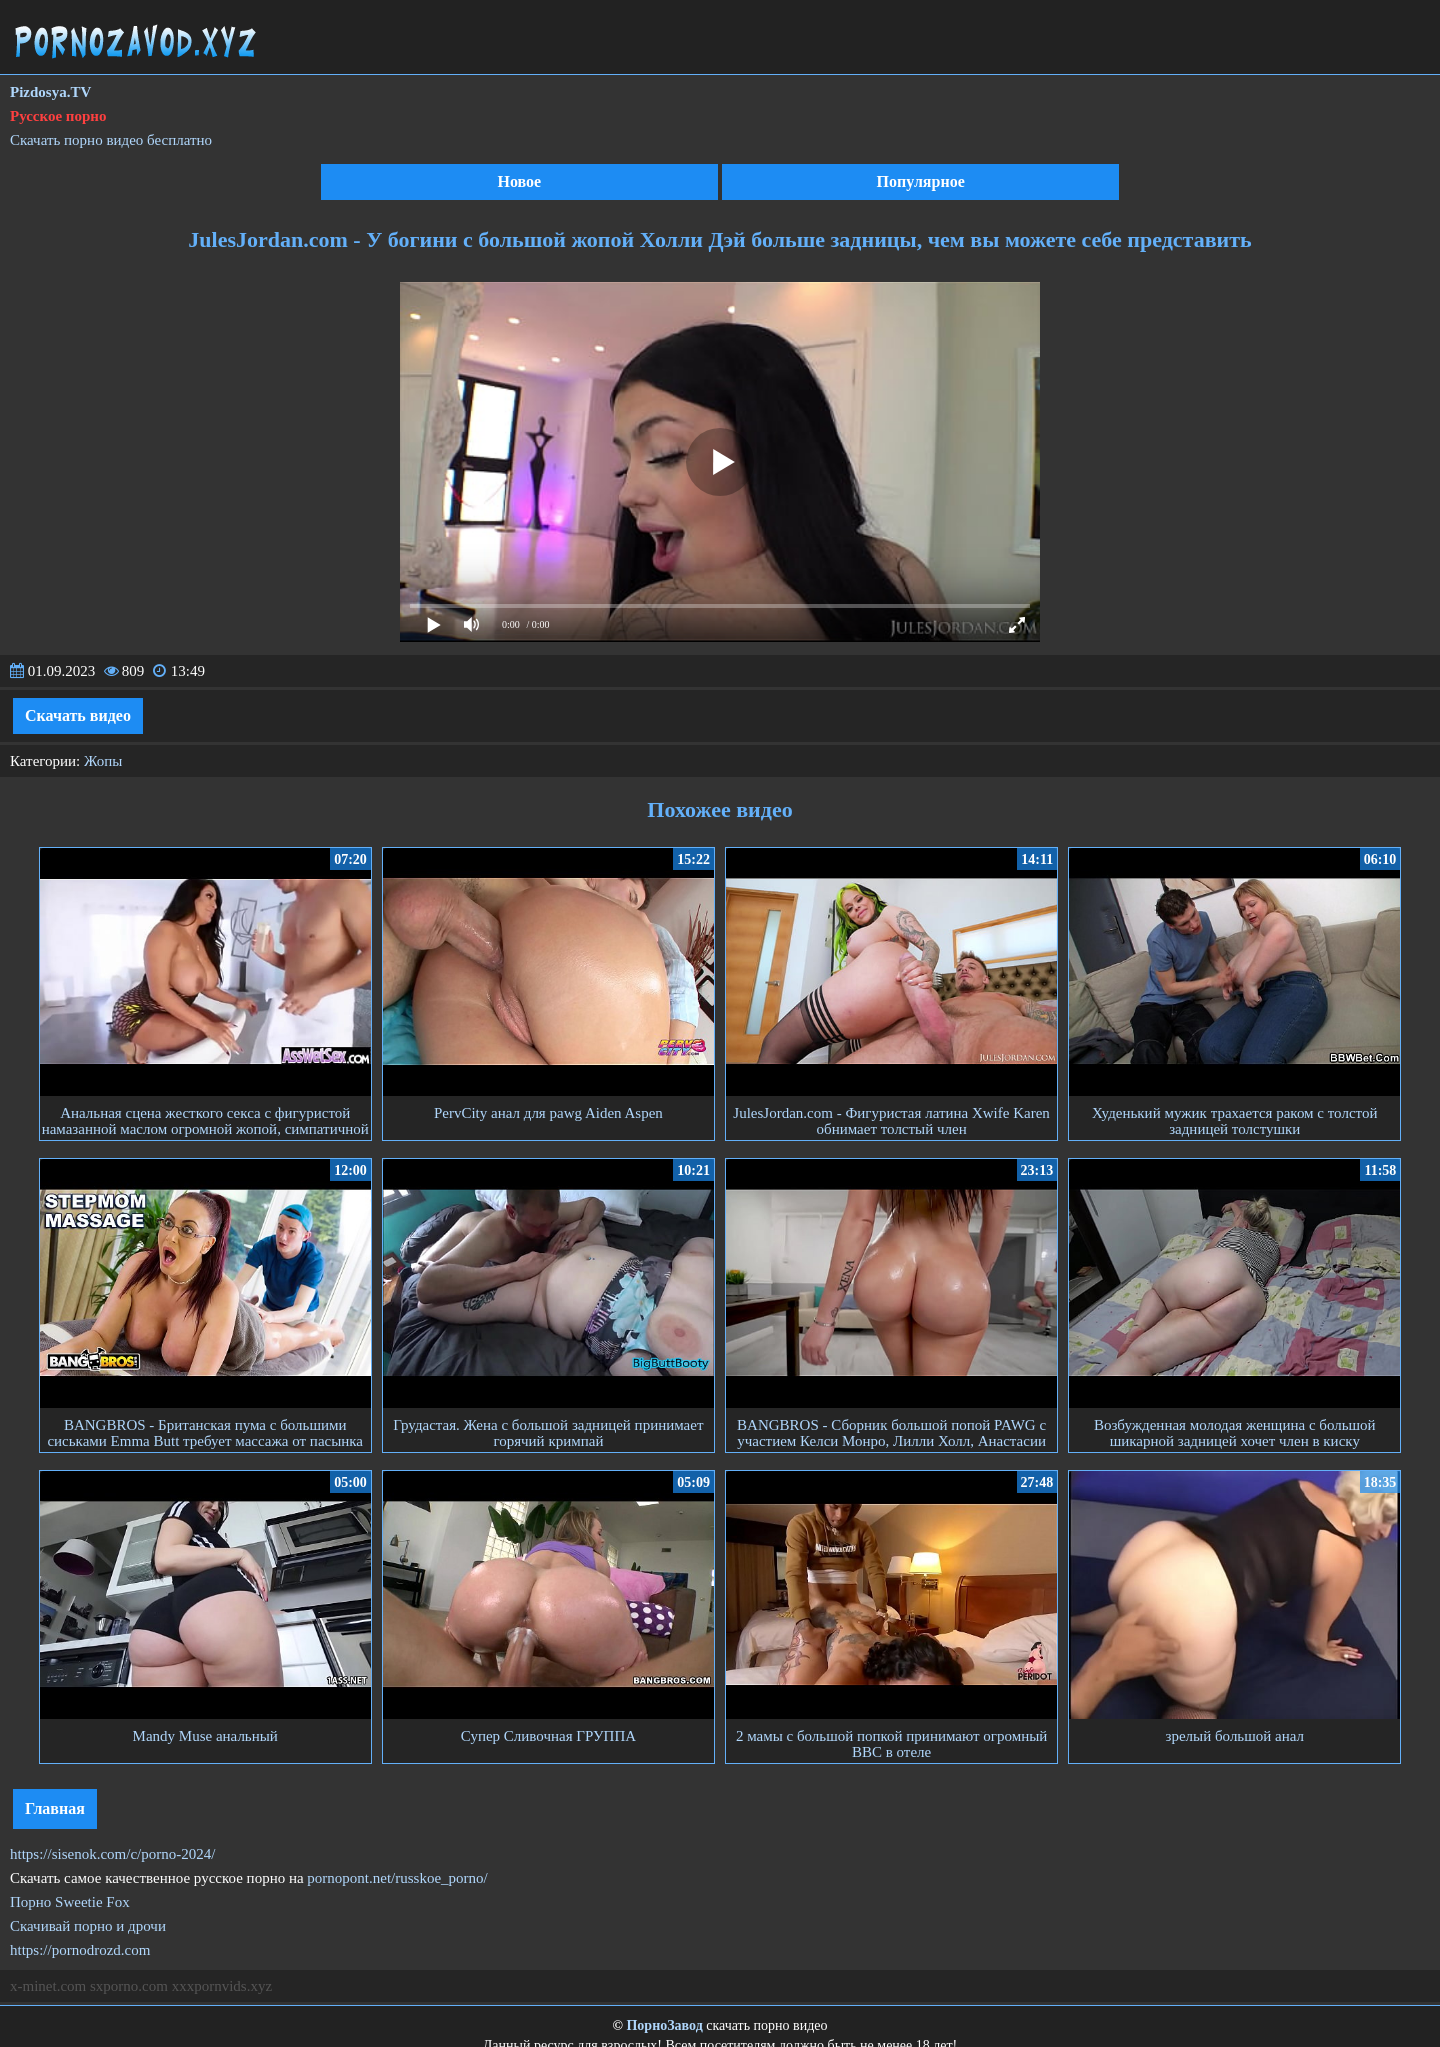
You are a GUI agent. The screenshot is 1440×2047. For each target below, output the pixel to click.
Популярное (921, 181)
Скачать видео (78, 715)
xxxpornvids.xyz (222, 1986)
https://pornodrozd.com (80, 1950)
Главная (55, 1808)
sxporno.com (129, 1986)
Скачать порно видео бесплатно (111, 140)
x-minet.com (48, 1986)
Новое (519, 181)
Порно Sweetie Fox (70, 1902)
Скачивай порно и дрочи (88, 1926)
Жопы (103, 761)
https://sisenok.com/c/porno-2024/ (112, 1854)
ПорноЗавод (664, 2025)
